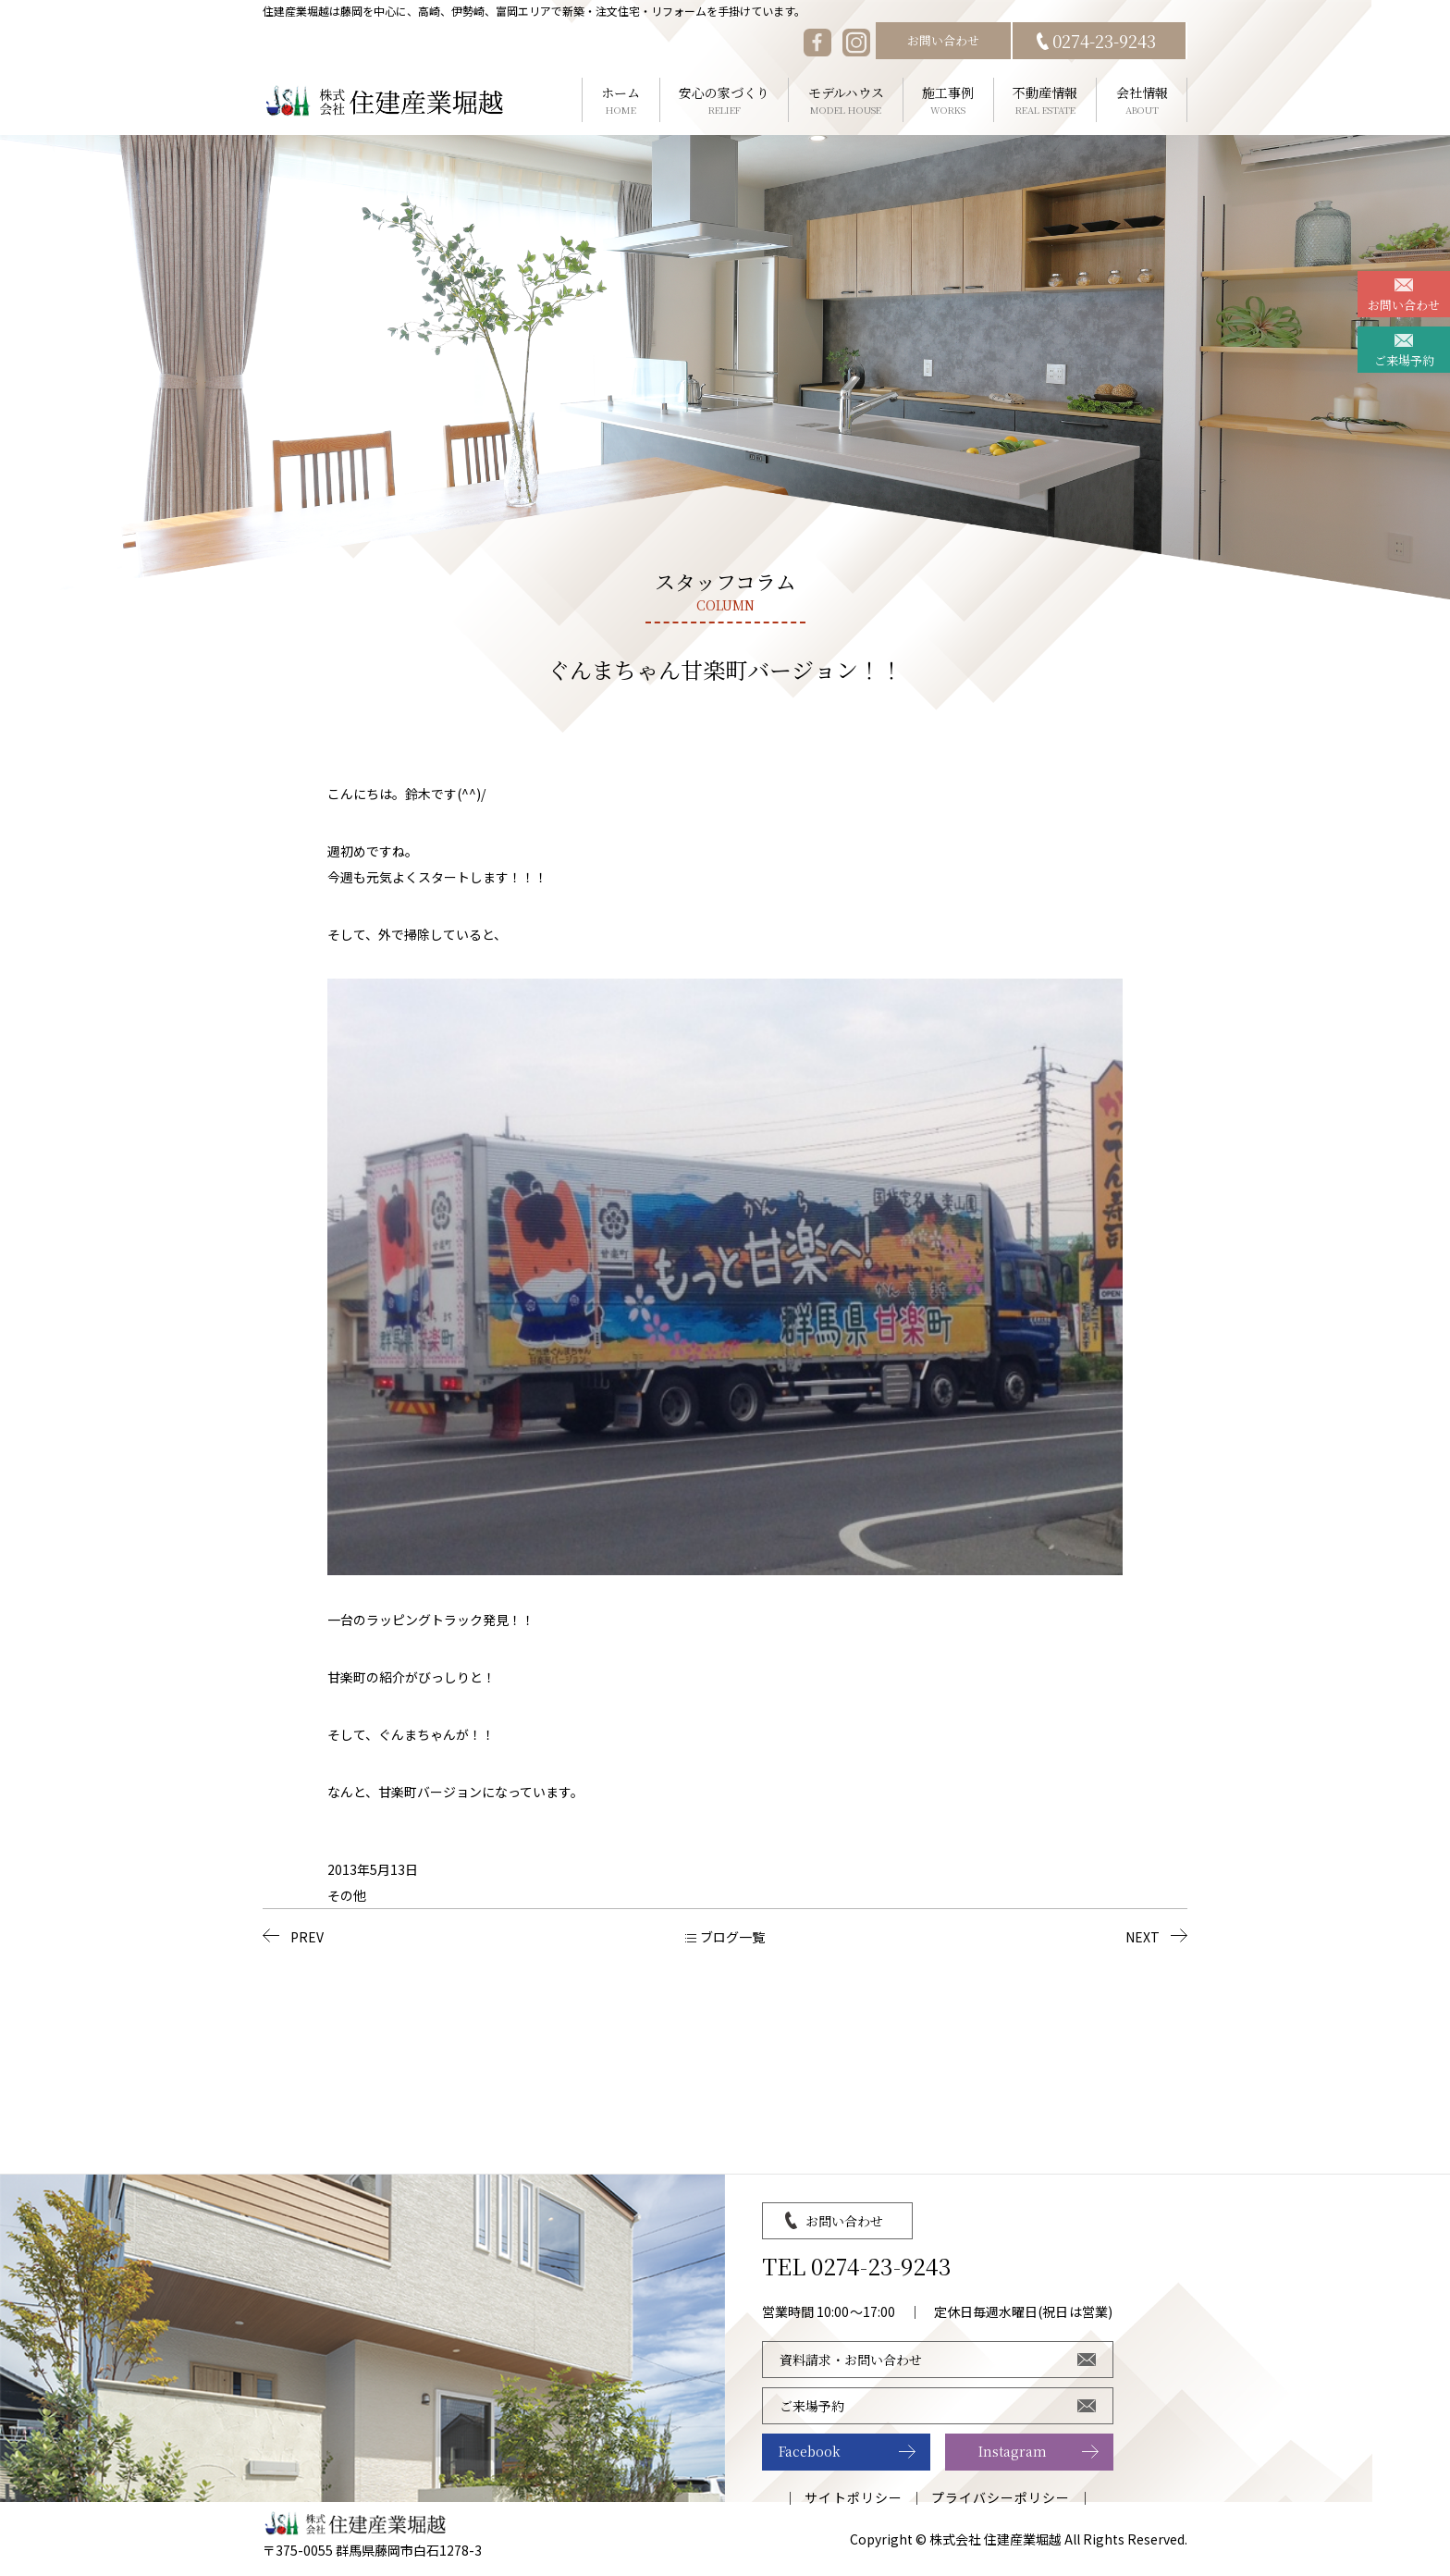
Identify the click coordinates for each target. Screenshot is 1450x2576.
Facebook (810, 2451)
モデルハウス (846, 100)
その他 (346, 1895)
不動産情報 (1045, 100)
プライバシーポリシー (1001, 2497)
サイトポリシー (853, 2497)
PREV (307, 1937)
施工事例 (948, 100)
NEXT (1142, 1937)
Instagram (1012, 2451)
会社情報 (1141, 100)
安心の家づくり (724, 100)
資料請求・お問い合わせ (851, 2359)
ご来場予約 (1404, 360)
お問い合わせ (943, 40)
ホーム (621, 100)
